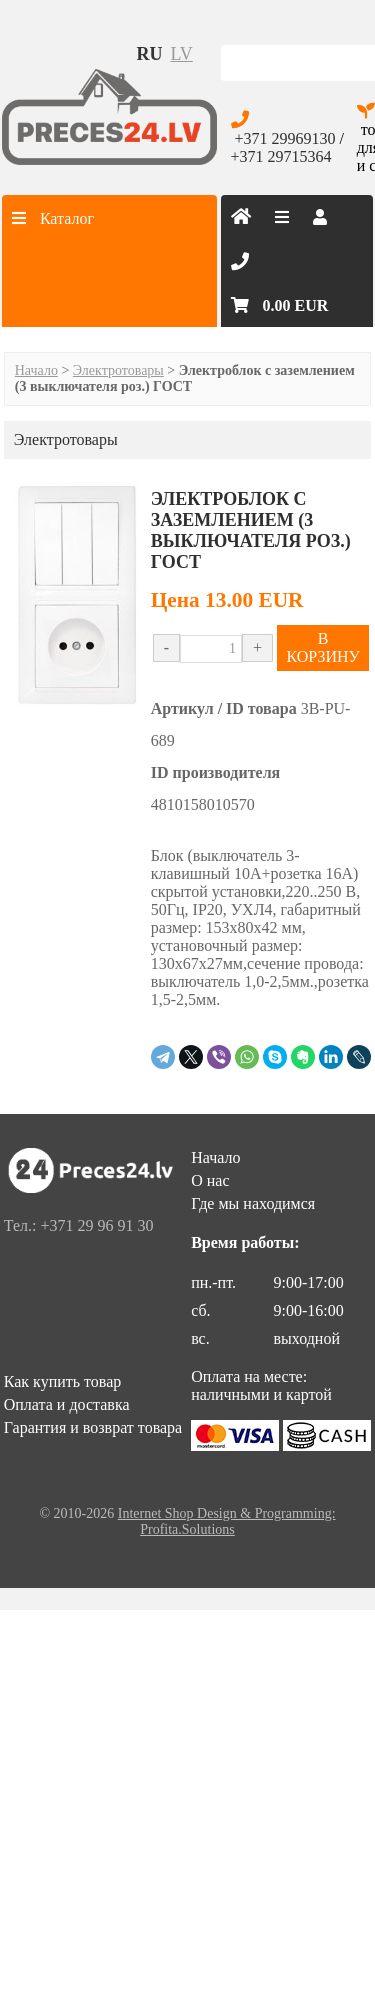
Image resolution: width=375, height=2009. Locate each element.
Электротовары (118, 370)
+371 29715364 (281, 156)
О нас (210, 1180)
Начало (36, 370)
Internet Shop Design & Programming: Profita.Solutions (227, 1521)
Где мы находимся (253, 1203)
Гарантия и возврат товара (93, 1427)
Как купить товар (63, 1381)
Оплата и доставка (67, 1404)
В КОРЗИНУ (322, 647)
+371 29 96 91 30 (96, 1225)
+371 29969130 (285, 138)
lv (182, 54)
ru (150, 54)
